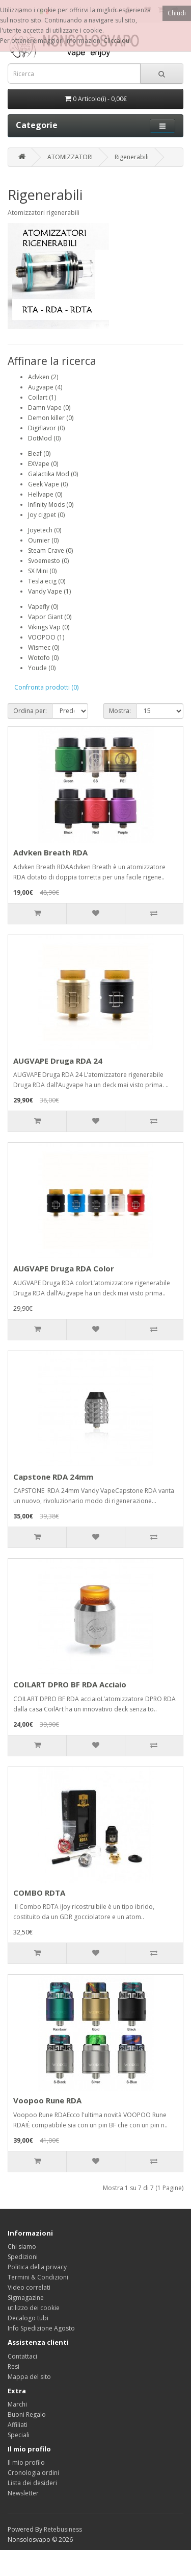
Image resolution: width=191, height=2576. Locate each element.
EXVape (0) (43, 463)
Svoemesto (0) (48, 560)
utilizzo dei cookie (34, 2307)
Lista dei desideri (32, 2483)
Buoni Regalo (27, 2414)
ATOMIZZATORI (70, 157)
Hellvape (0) (45, 494)
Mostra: (120, 710)
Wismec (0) (43, 647)
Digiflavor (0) (46, 428)
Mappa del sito (29, 2376)
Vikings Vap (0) (48, 627)
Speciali (19, 2435)
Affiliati (18, 2424)
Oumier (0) (43, 540)
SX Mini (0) (42, 571)
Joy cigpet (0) (46, 514)
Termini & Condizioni (38, 2277)
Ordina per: (30, 710)
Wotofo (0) (43, 657)
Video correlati (29, 2287)
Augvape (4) (45, 387)
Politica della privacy (37, 2267)
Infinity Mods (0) (50, 504)
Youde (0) (42, 668)
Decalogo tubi (28, 2318)
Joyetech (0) (44, 530)
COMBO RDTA (39, 1892)
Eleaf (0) (39, 453)
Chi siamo (22, 2246)
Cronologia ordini (33, 2472)
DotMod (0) (44, 438)
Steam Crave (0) (50, 550)
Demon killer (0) (50, 417)
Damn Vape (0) (49, 407)
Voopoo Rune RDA (47, 2100)
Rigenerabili (132, 157)
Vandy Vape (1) (49, 591)
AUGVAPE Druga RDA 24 (57, 1061)
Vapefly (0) (43, 606)
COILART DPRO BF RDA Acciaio (69, 1684)
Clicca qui (117, 40)
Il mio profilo (26, 2462)
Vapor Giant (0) (49, 616)
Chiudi (177, 13)
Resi (13, 2366)
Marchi (17, 2404)
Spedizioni (23, 2256)
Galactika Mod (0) (53, 474)
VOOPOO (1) (46, 637)
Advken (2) (43, 377)
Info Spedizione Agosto (41, 2328)
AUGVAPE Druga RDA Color (63, 1268)
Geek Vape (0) (48, 484)
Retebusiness (63, 2529)
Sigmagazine (26, 2297)
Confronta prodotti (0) (46, 687)
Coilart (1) (42, 397)
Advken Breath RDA (50, 852)
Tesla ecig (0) (46, 581)
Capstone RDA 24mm (53, 1476)
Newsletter (23, 2493)
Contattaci (22, 2356)
